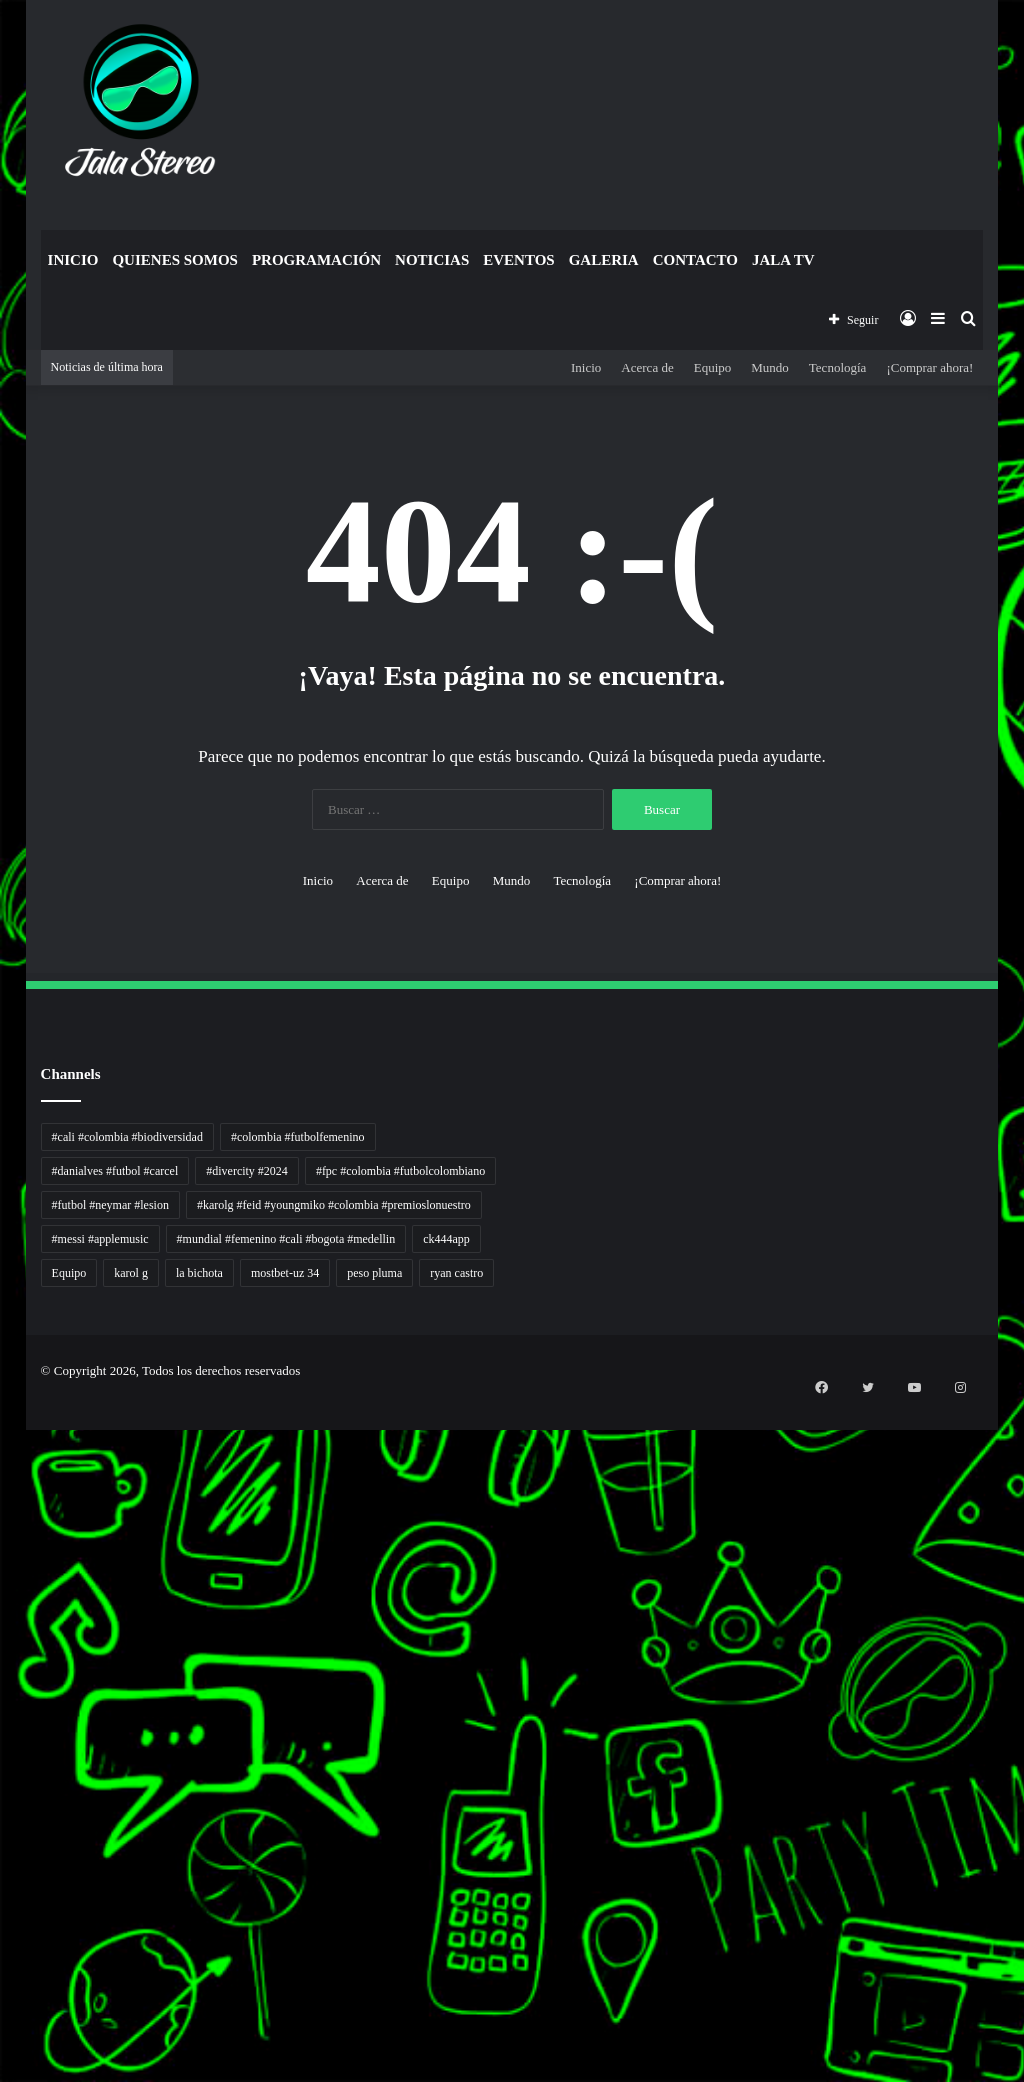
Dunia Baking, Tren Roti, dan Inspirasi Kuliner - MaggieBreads (17, 1527)
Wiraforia (2, 1683)
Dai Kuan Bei (3, 1839)
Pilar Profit (3, 1659)
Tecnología (838, 367)
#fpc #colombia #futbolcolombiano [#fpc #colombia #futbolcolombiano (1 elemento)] (400, 1171)
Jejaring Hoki (3, 1635)
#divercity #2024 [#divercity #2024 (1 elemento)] (247, 1171)
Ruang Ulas (3, 1731)
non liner (2, 1431)
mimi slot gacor (4, 2043)
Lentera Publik (4, 1695)
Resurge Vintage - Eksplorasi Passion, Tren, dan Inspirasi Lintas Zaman (19, 1515)
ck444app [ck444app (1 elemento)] (446, 1239)
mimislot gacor (4, 1971)
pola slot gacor (4, 2031)
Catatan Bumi (3, 1707)
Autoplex (2, 1443)
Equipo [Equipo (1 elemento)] (69, 1273)
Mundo (770, 367)
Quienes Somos (174, 260)
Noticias (432, 260)
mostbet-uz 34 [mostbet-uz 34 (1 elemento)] (285, 1273)
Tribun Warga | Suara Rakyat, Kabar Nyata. (11, 1539)
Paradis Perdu (3, 1815)
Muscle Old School (5, 1575)
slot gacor (2, 1791)
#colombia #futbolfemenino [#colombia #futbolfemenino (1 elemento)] (298, 1137)
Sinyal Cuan (3, 1623)
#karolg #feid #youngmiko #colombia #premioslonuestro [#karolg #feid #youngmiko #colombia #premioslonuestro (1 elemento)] (334, 1205)
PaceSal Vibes (4, 1479)
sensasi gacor (3, 1947)
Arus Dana (3, 1671)
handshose (3, 1419)
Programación (316, 260)
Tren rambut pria (4, 1467)
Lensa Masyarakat (5, 1551)
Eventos (518, 260)
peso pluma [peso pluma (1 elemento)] (374, 1273)
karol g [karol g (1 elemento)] (131, 1273)
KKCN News (3, 1827)
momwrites (3, 1407)
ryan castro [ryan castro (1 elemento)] (456, 1273)
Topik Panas (3, 1887)
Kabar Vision (3, 1743)
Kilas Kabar (3, 1911)
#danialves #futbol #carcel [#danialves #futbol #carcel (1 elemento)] (115, 1171)
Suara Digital (3, 1755)
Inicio (73, 260)
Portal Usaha (3, 1923)
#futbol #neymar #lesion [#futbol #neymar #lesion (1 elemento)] (110, 1205)
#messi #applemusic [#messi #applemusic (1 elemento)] (100, 1239)
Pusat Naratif (3, 1779)
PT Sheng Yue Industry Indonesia (9, 1455)
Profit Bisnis (3, 1647)
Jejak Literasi (3, 1767)
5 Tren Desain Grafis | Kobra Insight (9, 1503)
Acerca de (647, 367)
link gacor (2, 2079)
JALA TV (783, 260)
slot (1, 1599)
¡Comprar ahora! (929, 367)
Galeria (604, 260)
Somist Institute (4, 1851)
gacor (1, 1587)
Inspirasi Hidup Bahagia (6, 1491)
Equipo (713, 367)
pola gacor (3, 1959)
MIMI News (3, 1875)
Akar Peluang (3, 1611)
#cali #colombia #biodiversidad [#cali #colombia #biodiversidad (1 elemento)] (127, 1137)
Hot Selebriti (3, 1899)
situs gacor (3, 1935)
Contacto (695, 260)
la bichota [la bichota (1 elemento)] (199, 1273)
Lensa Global (3, 1563)
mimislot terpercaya (5, 2007)
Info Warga (3, 1719)
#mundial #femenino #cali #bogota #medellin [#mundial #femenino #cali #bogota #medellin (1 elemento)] (286, 1239)
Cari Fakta (3, 1863)
